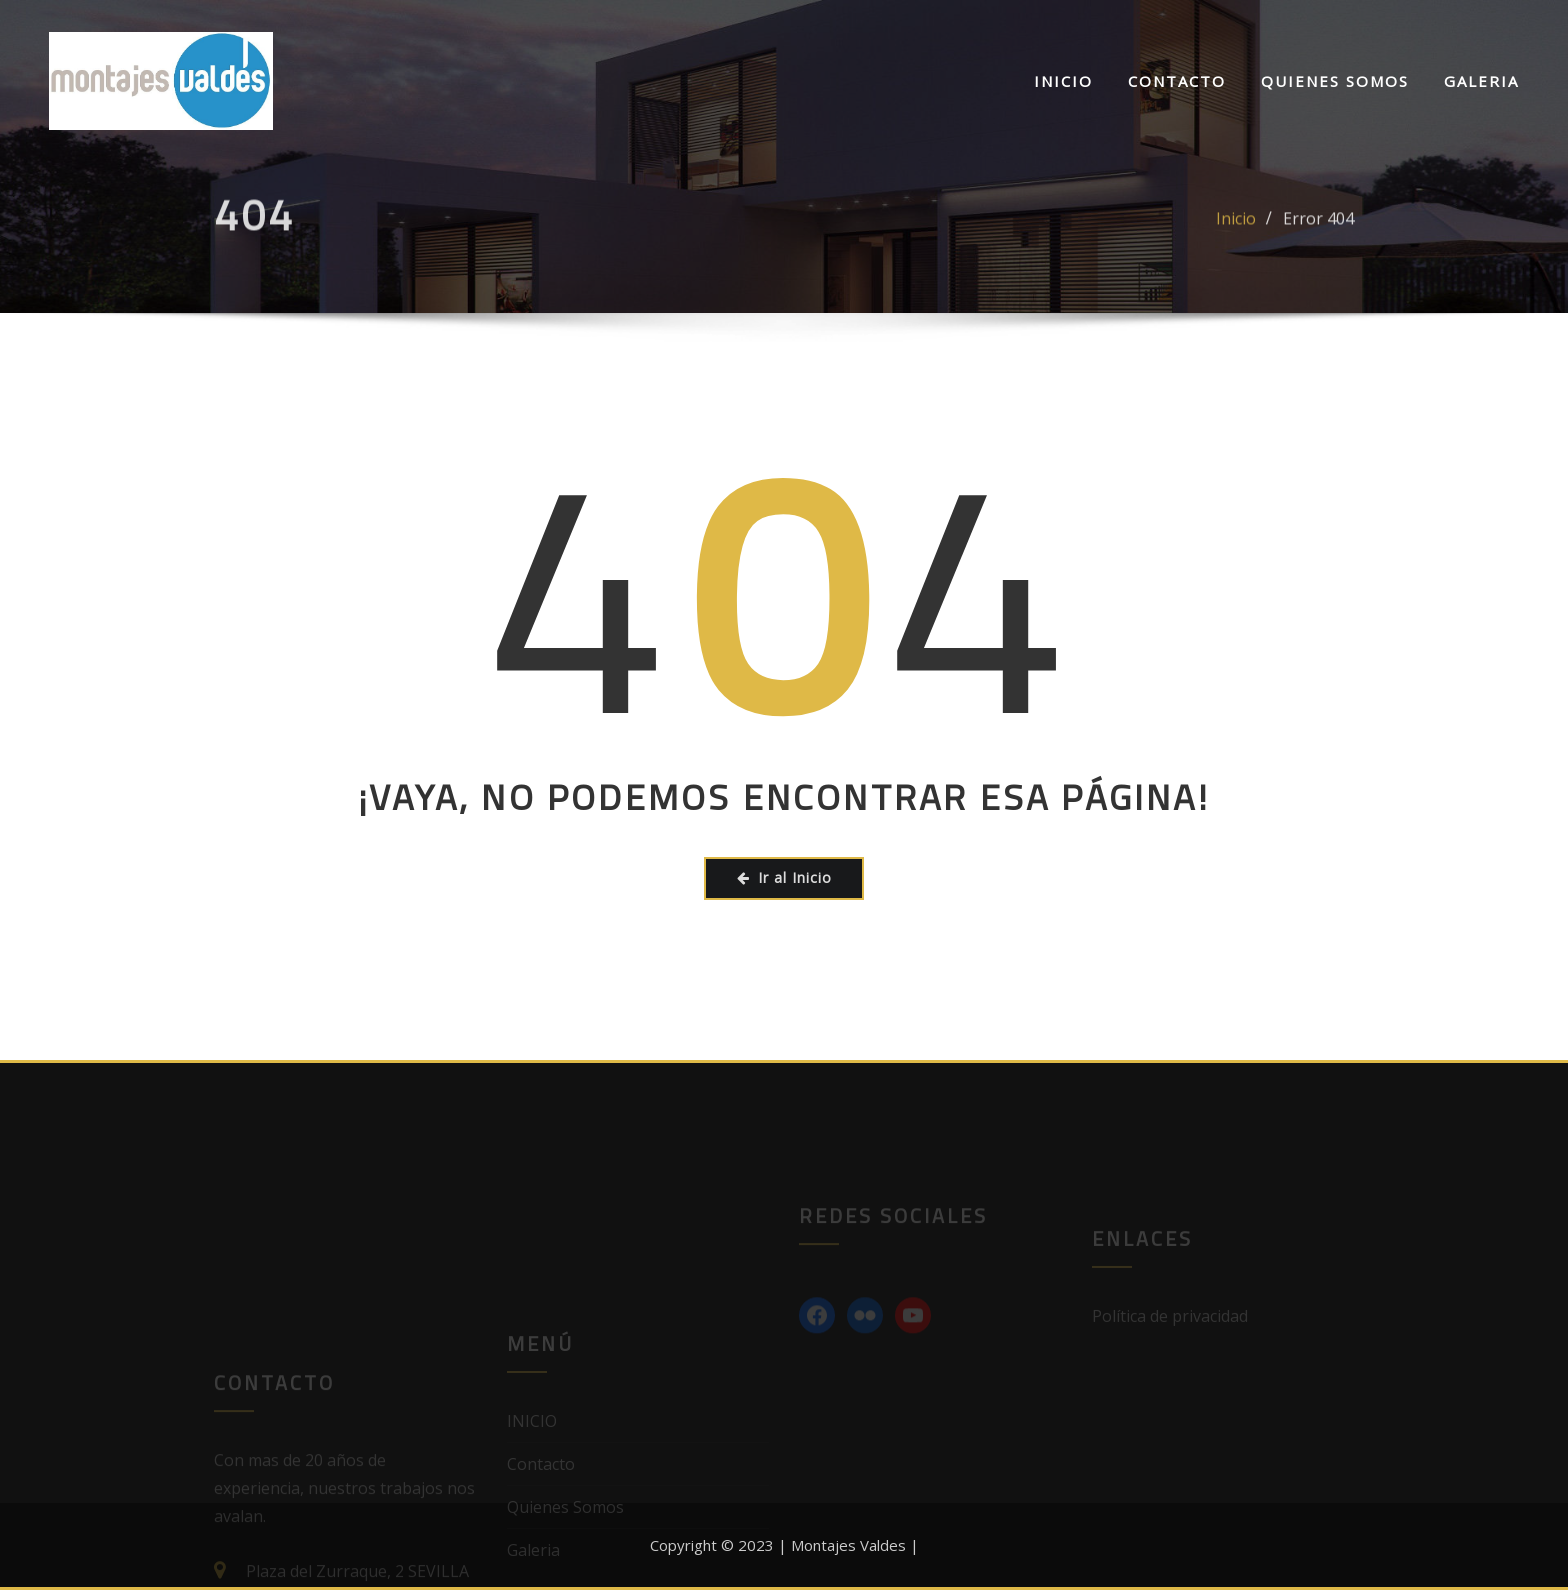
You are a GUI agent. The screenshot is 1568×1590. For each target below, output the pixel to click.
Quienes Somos (1335, 81)
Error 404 (1318, 230)
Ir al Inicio (784, 877)
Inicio (1236, 230)
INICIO (1063, 81)
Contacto (1177, 81)
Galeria (1481, 81)
